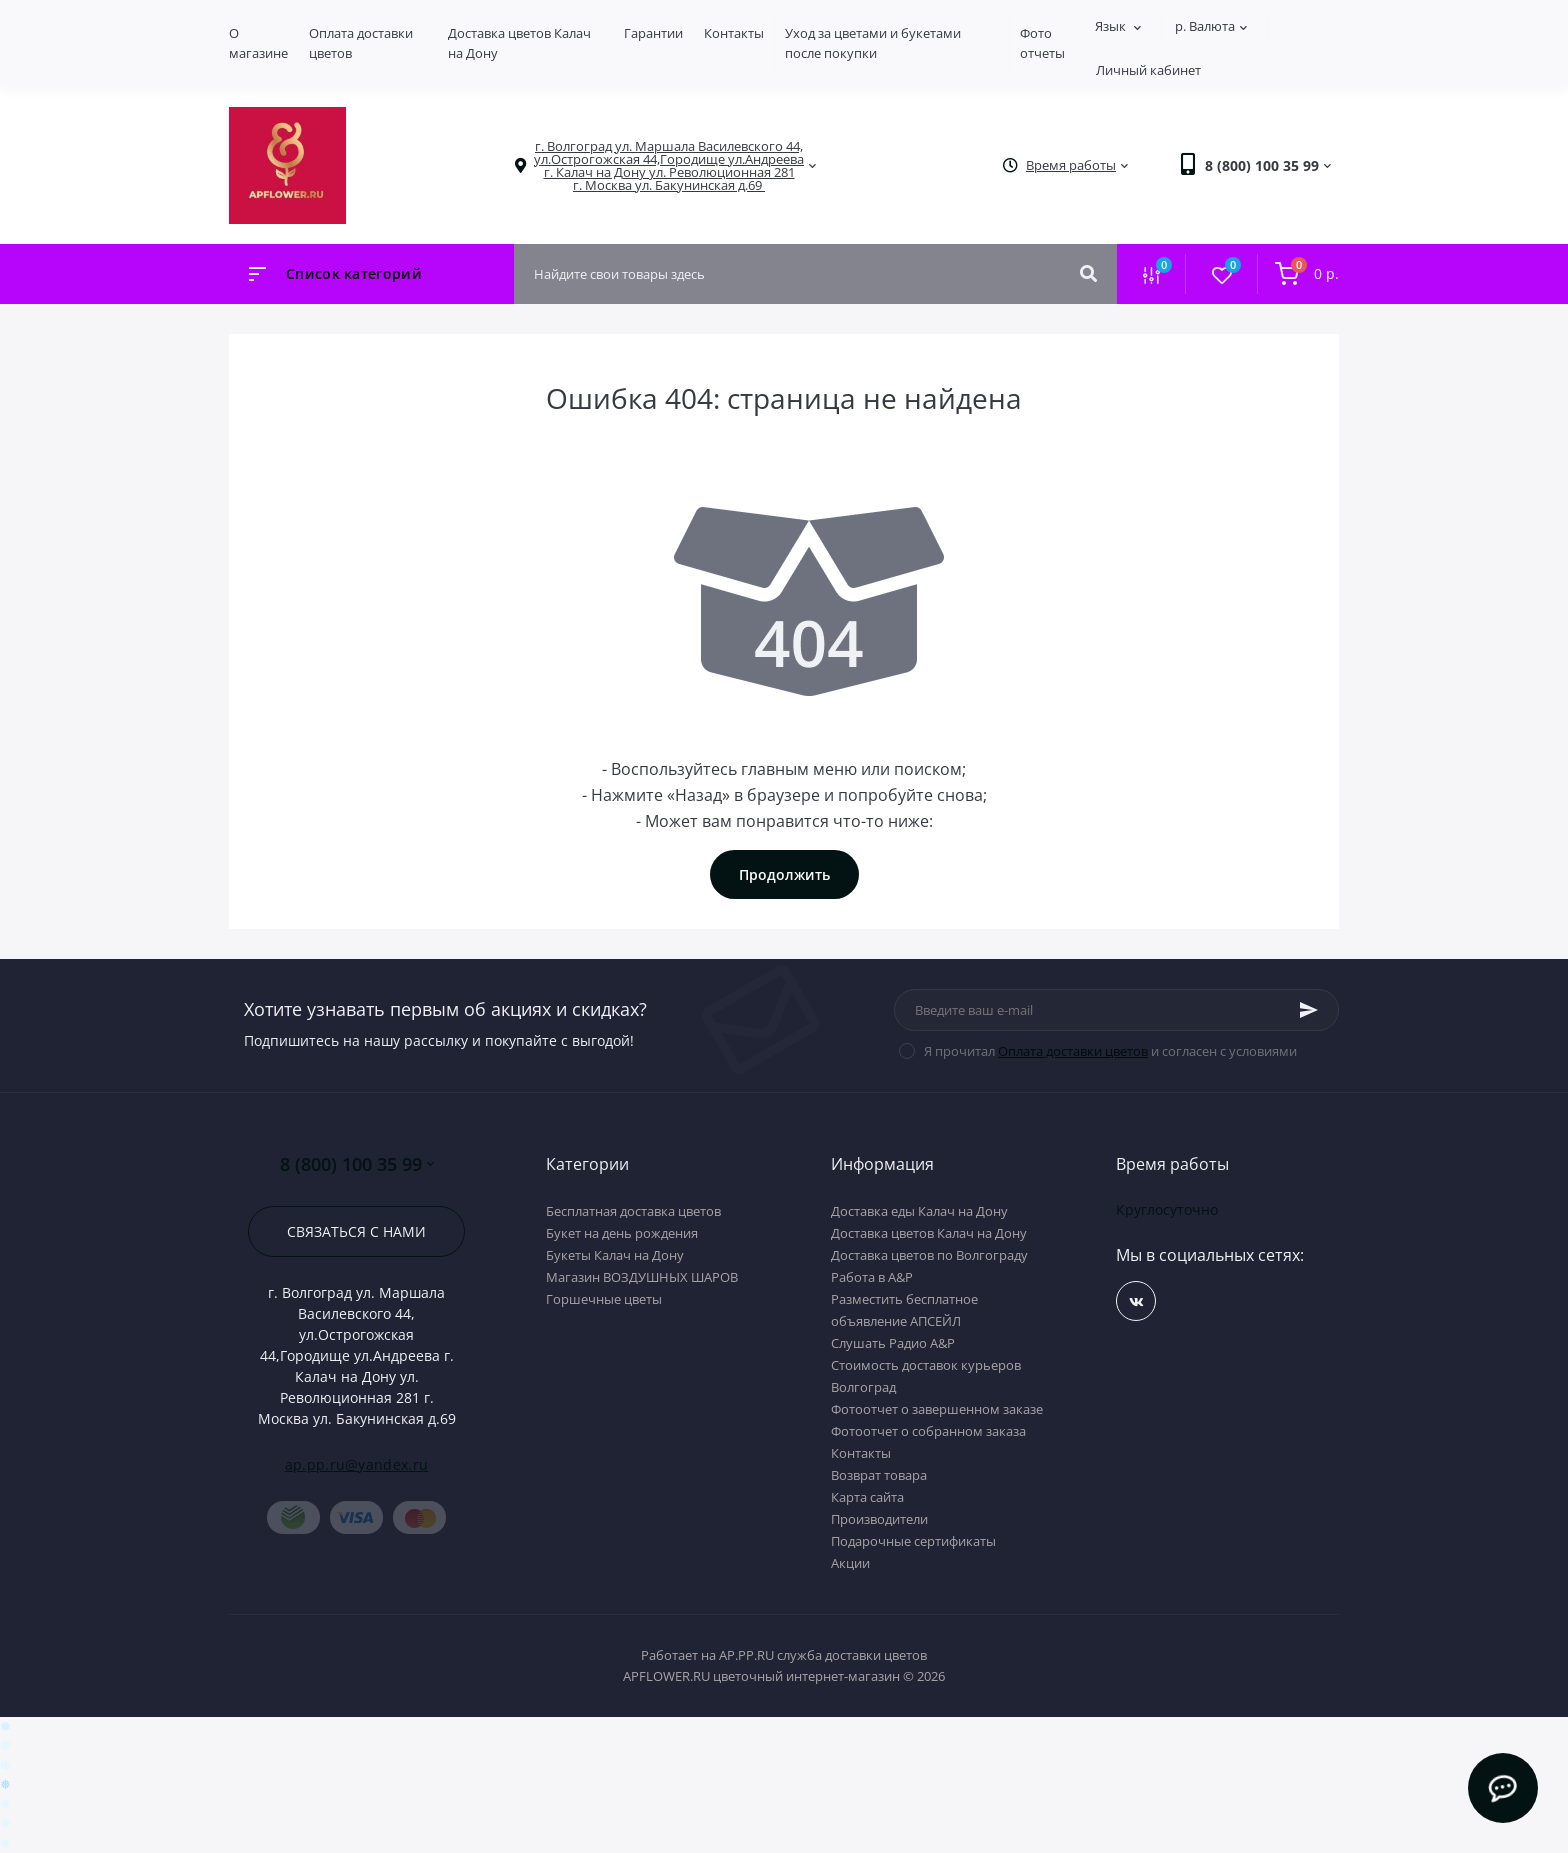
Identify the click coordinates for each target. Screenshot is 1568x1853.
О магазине (258, 43)
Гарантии (653, 33)
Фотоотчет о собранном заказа (928, 1431)
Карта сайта (867, 1497)
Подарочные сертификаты (913, 1541)
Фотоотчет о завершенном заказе (937, 1409)
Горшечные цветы (604, 1299)
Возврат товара (879, 1475)
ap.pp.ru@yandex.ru (356, 1464)
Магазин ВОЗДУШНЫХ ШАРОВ (642, 1277)
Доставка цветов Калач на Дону (929, 1233)
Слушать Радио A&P (893, 1343)
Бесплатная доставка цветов (633, 1211)
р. (1211, 26)
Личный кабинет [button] (1148, 70)
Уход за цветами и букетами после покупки (873, 43)
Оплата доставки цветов (1073, 1051)
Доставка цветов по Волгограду (929, 1255)
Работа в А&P (872, 1277)
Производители (879, 1519)
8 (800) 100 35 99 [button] (357, 1164)
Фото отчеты (1042, 43)
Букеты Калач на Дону (615, 1255)
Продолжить (784, 874)
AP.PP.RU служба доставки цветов (823, 1655)
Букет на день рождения (622, 1233)
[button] (669, 166)
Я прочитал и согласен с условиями (1110, 1051)
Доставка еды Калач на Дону (919, 1211)
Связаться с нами (356, 1231)
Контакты (734, 33)
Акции (850, 1563)
